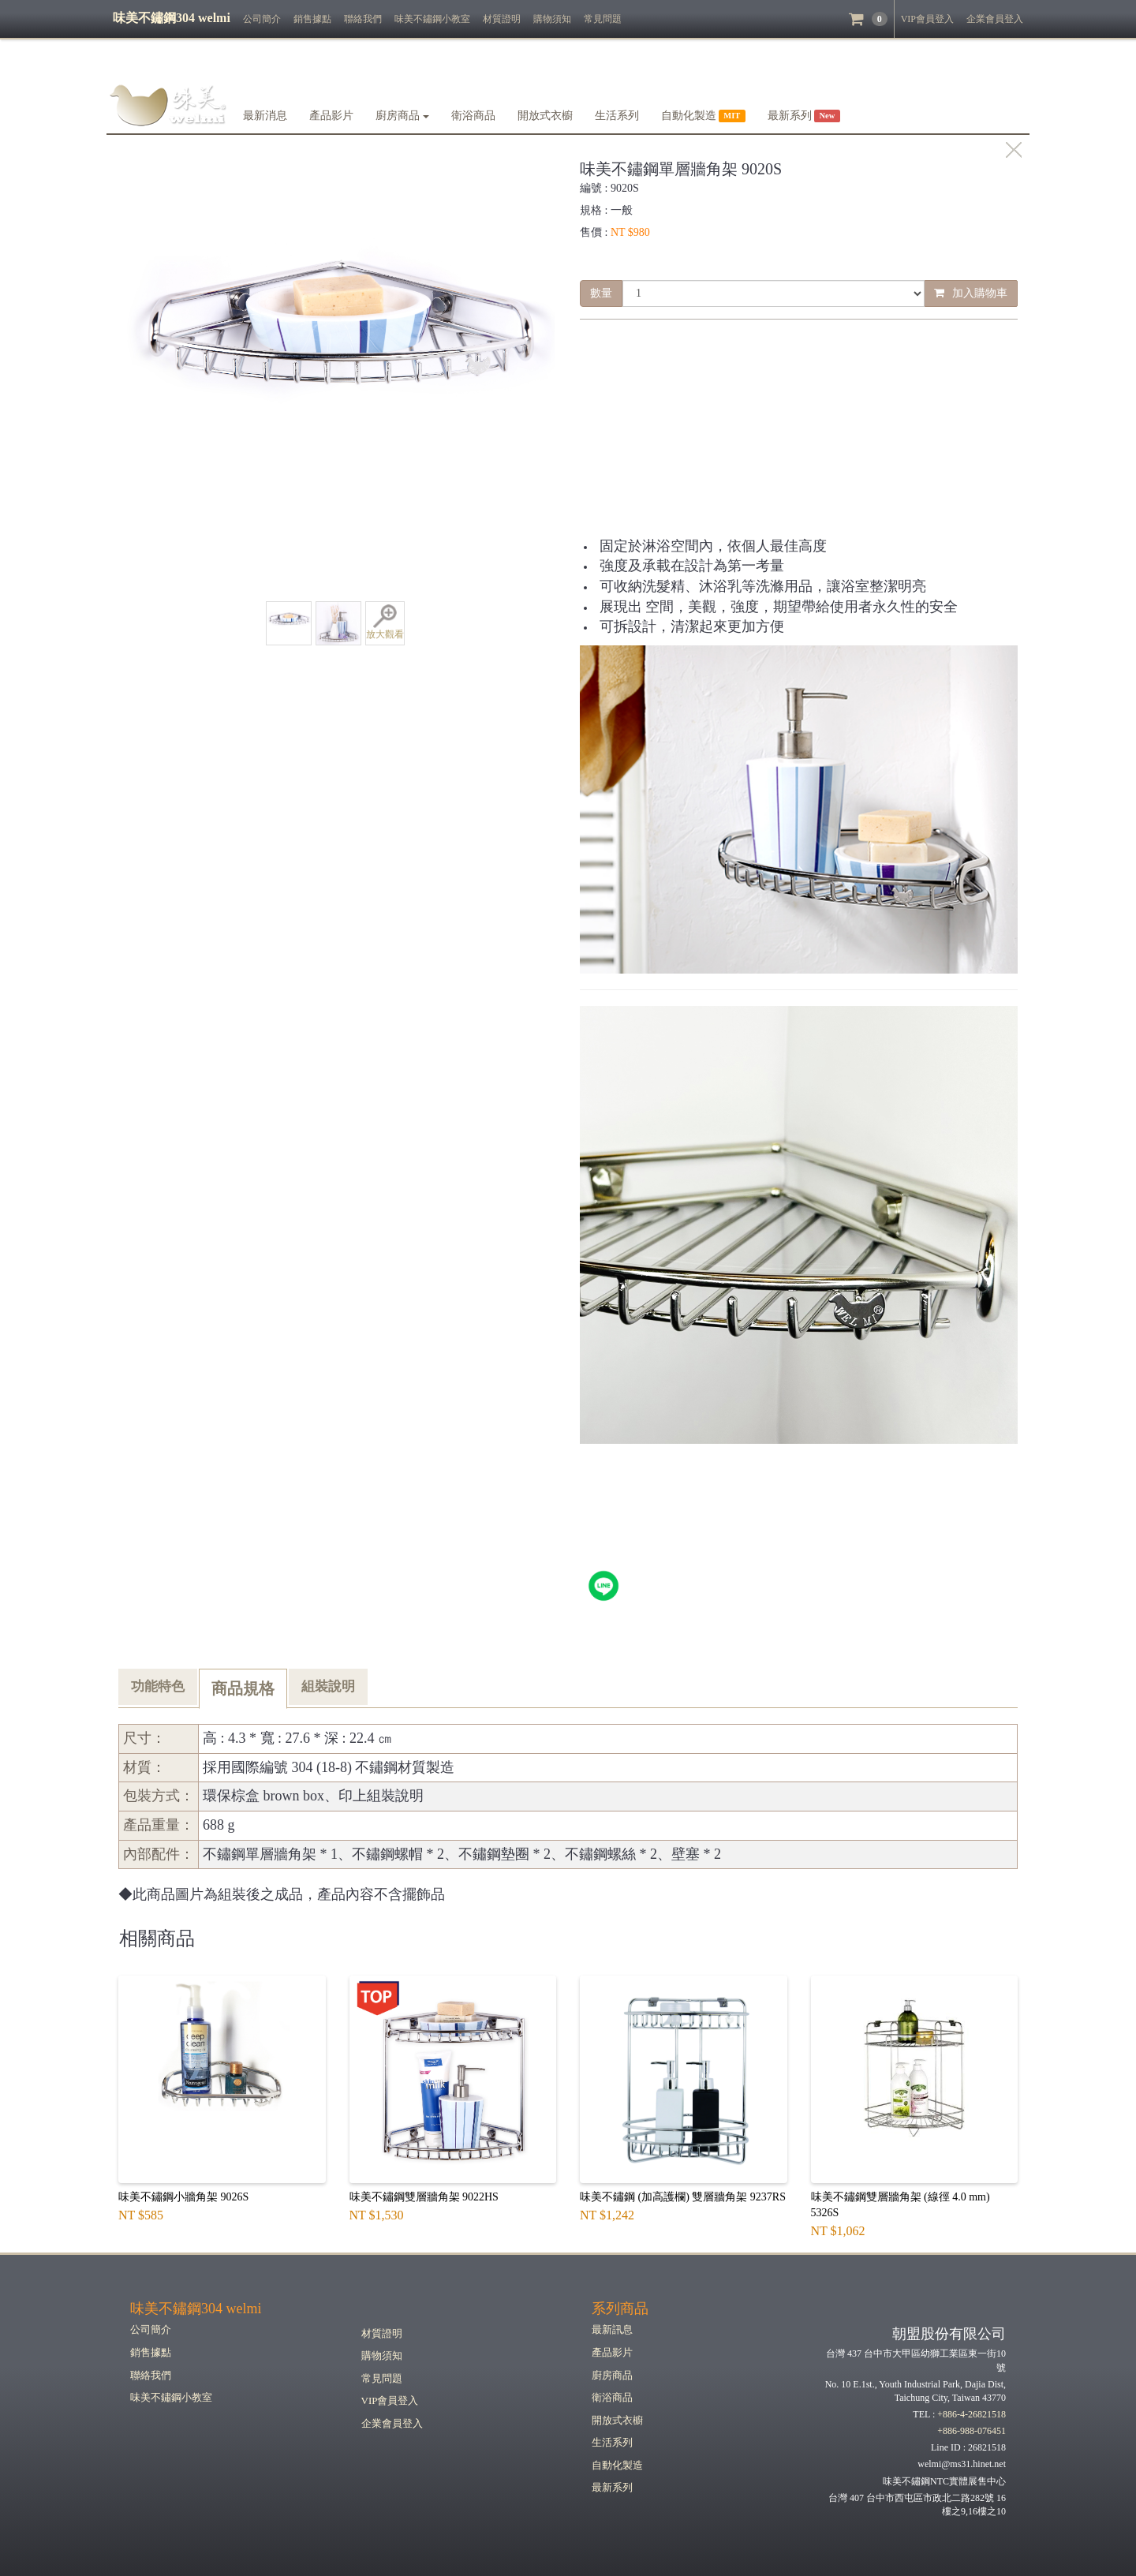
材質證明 (502, 18)
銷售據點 (312, 18)
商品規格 (243, 1688)
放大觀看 (385, 622)
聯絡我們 (363, 18)
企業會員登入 (994, 18)
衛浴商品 (473, 116)
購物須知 (552, 18)
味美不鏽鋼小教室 (432, 18)
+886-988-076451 (971, 2430)
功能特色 (158, 1686)
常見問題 (603, 18)
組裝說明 (328, 1686)
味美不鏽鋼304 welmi (196, 2308)
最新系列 (612, 2487)
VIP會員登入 (927, 18)
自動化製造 (617, 2465)
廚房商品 (402, 116)
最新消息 (265, 116)
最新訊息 (612, 2329)
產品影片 (331, 116)
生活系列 (617, 116)
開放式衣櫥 (545, 116)
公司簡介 (262, 18)
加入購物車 (970, 293)
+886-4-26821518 (971, 2414)
